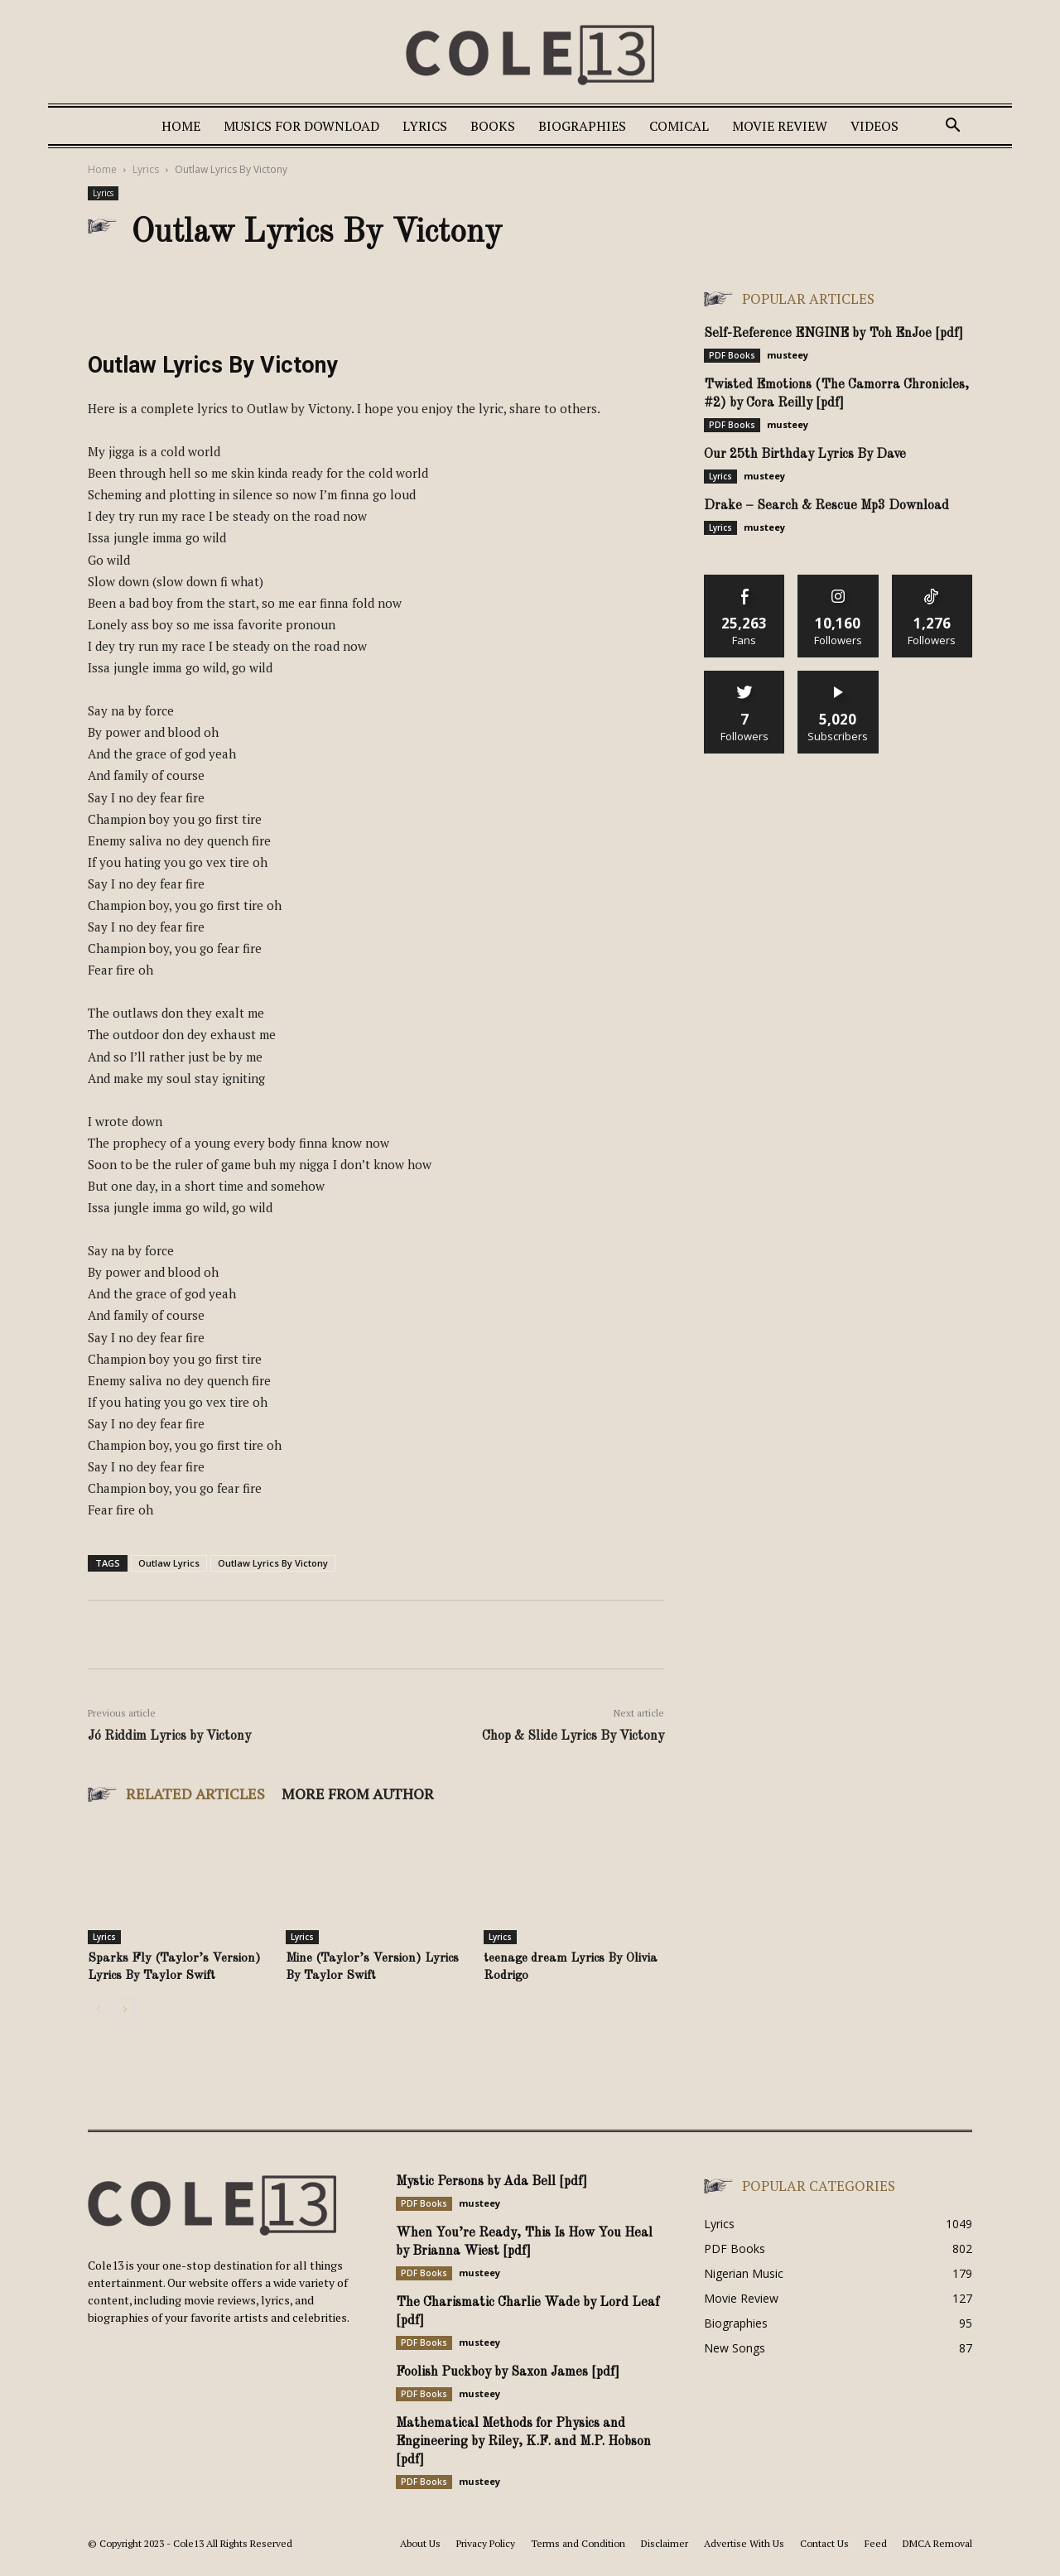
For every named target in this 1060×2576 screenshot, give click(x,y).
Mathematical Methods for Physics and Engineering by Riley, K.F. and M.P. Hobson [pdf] (523, 2442)
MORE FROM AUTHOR (358, 1793)
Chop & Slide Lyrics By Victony (573, 1736)
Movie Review (779, 126)
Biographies (582, 126)
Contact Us (824, 2543)
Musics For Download (301, 126)
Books (492, 126)
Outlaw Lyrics (169, 1563)
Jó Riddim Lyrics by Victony (169, 1736)
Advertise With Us (744, 2543)
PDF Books (732, 355)
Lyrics (424, 126)
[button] (952, 127)
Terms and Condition (578, 2543)
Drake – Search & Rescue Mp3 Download (826, 506)
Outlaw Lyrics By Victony (273, 1563)
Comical (679, 126)
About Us (420, 2543)
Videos (874, 126)
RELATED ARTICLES (195, 1793)
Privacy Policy (485, 2543)
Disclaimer (664, 2543)
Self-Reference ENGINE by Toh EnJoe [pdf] (833, 333)
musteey (787, 355)
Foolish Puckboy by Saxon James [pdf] (507, 2372)
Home (180, 126)
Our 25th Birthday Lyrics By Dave (805, 454)
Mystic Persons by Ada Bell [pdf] (491, 2181)
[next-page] (124, 2009)
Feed (876, 2543)
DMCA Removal (937, 2543)
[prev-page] (98, 2009)
